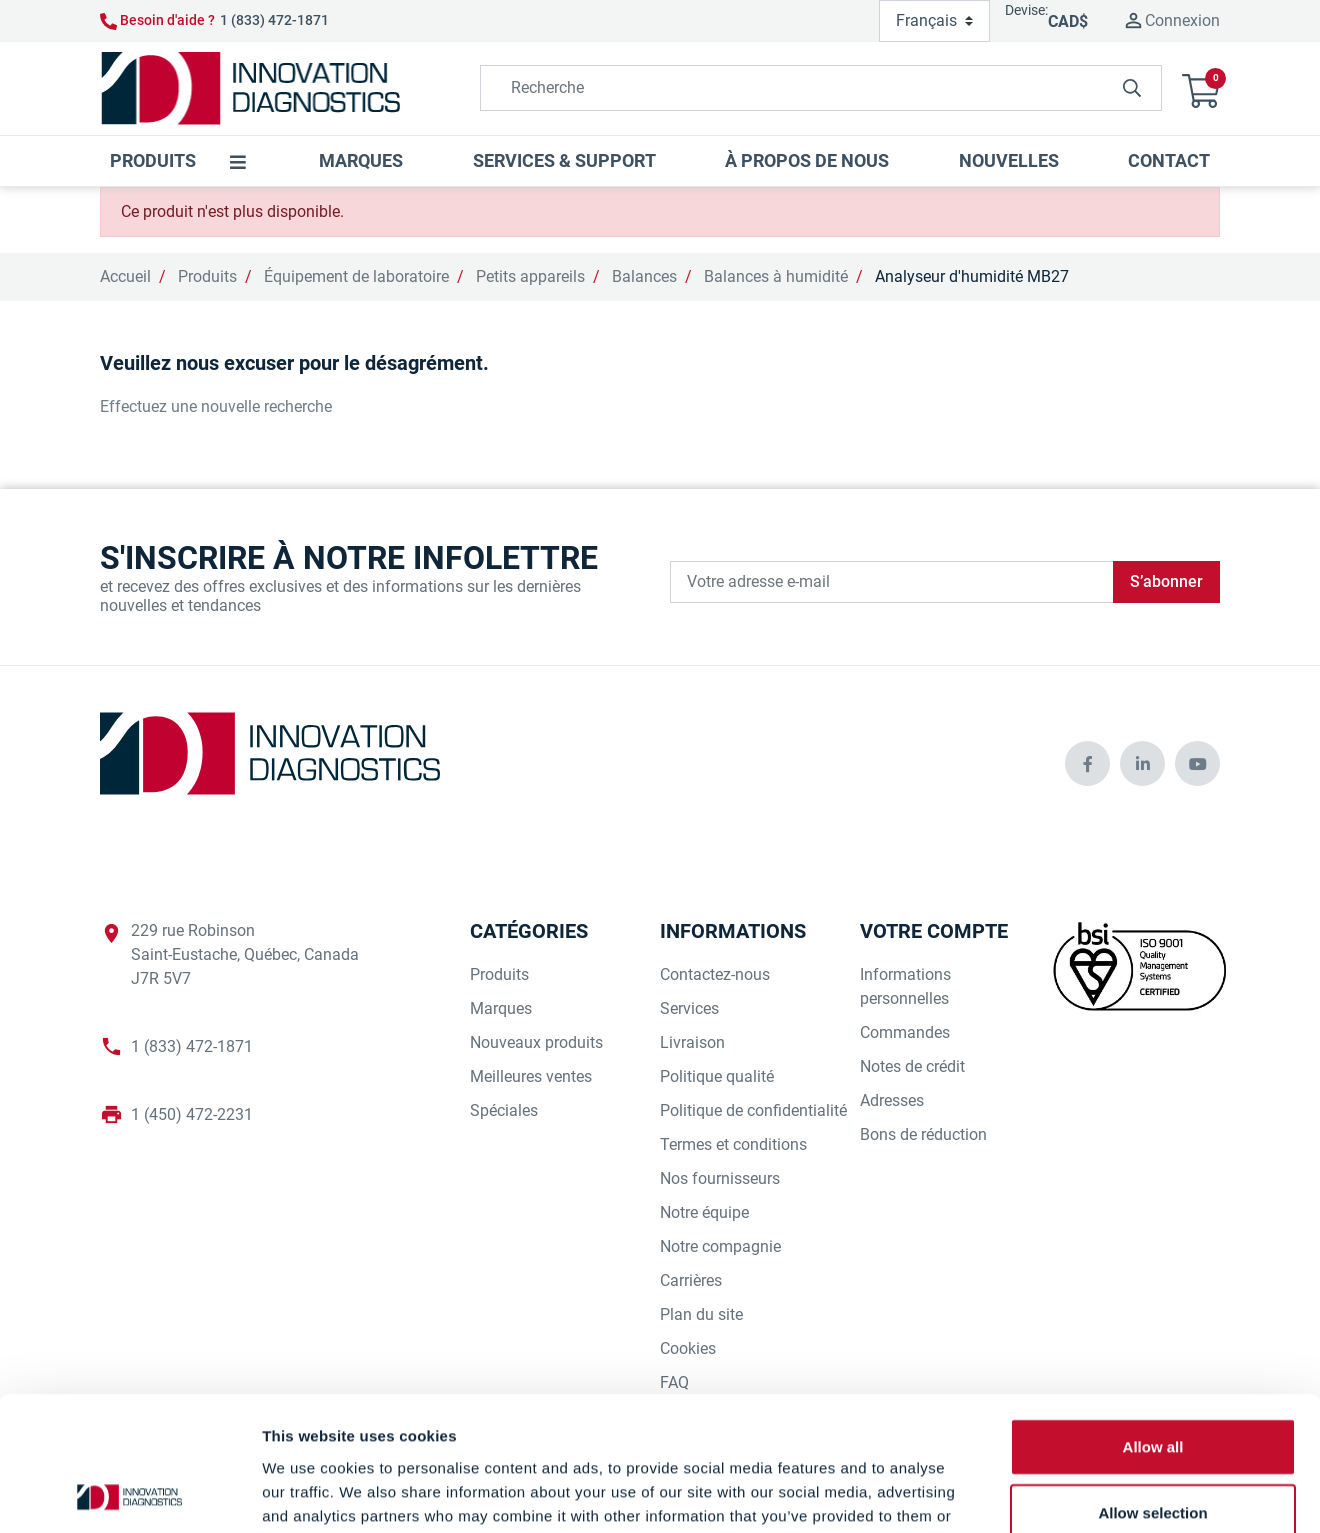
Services (689, 1008)
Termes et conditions (733, 1144)
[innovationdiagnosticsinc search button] (1132, 88)
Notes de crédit (912, 1066)
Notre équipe (704, 1212)
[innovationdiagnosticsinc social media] (1087, 763)
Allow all (1153, 1320)
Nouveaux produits (536, 1042)
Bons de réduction (923, 1134)
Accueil (125, 276)
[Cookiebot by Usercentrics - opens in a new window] (129, 1494)
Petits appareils (530, 276)
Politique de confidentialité (753, 1110)
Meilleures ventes (531, 1076)
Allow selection (1152, 1386)
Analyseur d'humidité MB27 (972, 276)
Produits (207, 276)
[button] (1201, 88)
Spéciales (504, 1110)
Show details (1049, 1493)
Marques (501, 1008)
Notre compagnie (720, 1246)
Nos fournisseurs (720, 1178)
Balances (644, 276)
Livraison (692, 1042)
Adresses (892, 1100)
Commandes (905, 1032)
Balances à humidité (776, 276)
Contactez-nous (715, 974)
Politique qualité (717, 1076)
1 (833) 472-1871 (274, 20)
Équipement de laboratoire (356, 276)
